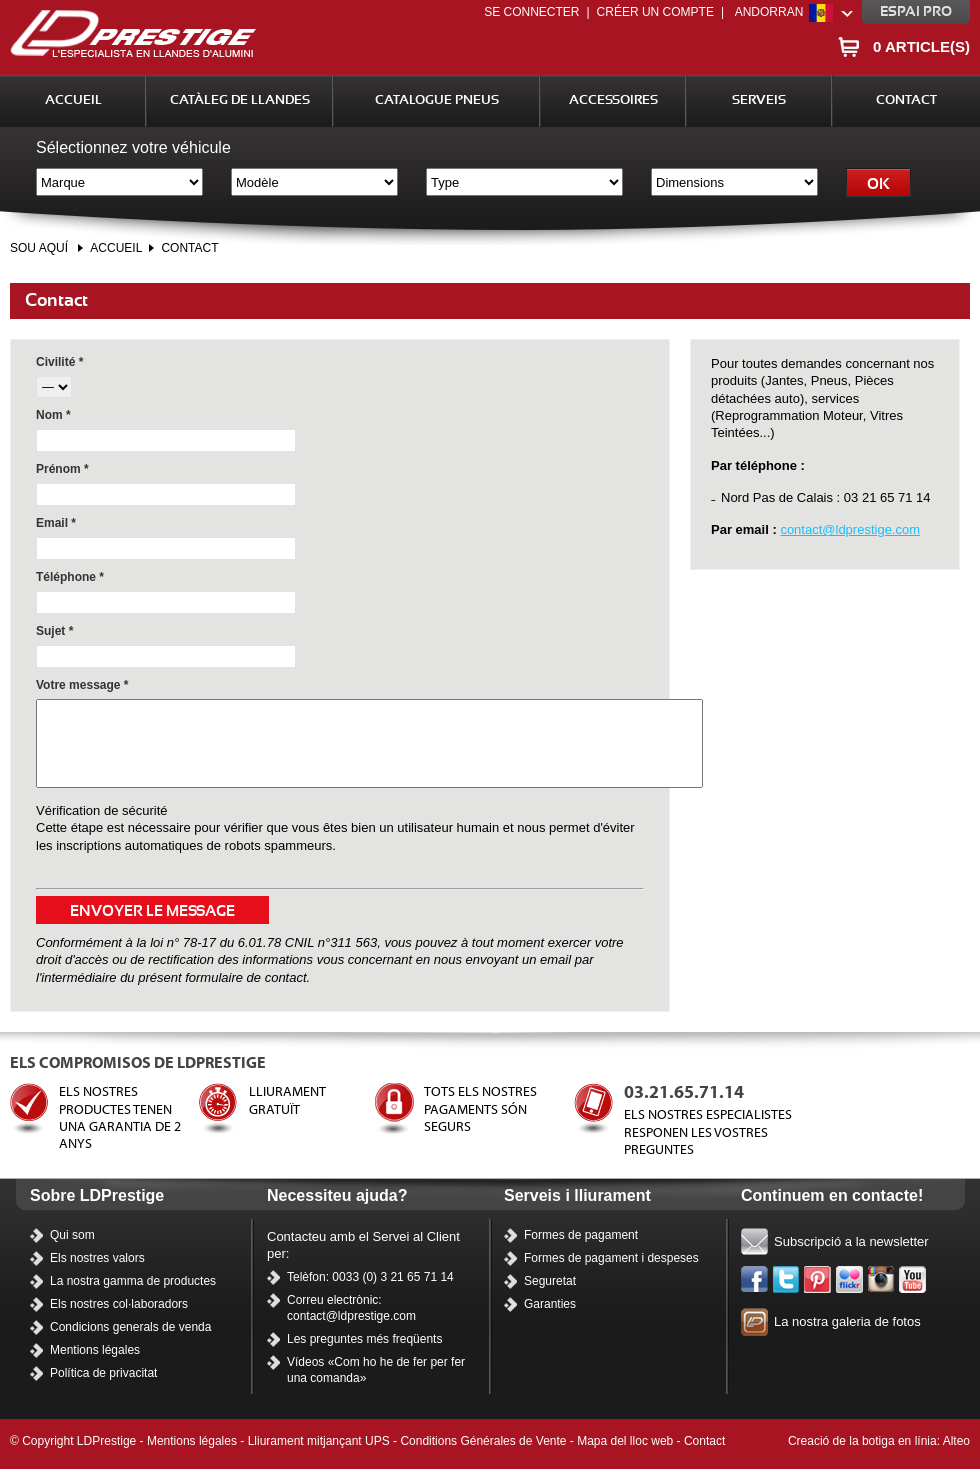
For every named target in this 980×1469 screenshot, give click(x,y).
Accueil (73, 100)
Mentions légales (95, 1350)
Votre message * (82, 685)
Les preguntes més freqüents (364, 1339)
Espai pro (916, 12)
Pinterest (818, 1280)
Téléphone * (70, 577)
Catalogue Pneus (437, 100)
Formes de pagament (581, 1235)
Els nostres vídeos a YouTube (913, 1280)
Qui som (72, 1235)
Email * (56, 523)
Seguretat (550, 1281)
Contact (906, 100)
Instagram (882, 1280)
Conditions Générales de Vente (483, 1441)
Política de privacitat (103, 1373)
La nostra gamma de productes (133, 1281)
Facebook (755, 1280)
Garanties (550, 1304)
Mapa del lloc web (625, 1441)
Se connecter (531, 12)
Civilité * (59, 362)
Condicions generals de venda (130, 1327)
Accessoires (613, 100)
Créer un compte (655, 12)
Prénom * (62, 469)
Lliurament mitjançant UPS (319, 1441)
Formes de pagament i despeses (611, 1258)
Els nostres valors (97, 1258)
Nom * (53, 415)
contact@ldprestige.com (850, 529)
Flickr (850, 1280)
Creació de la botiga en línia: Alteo (879, 1441)
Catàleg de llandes (240, 100)
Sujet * (54, 631)
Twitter (787, 1280)
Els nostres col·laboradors (119, 1304)
